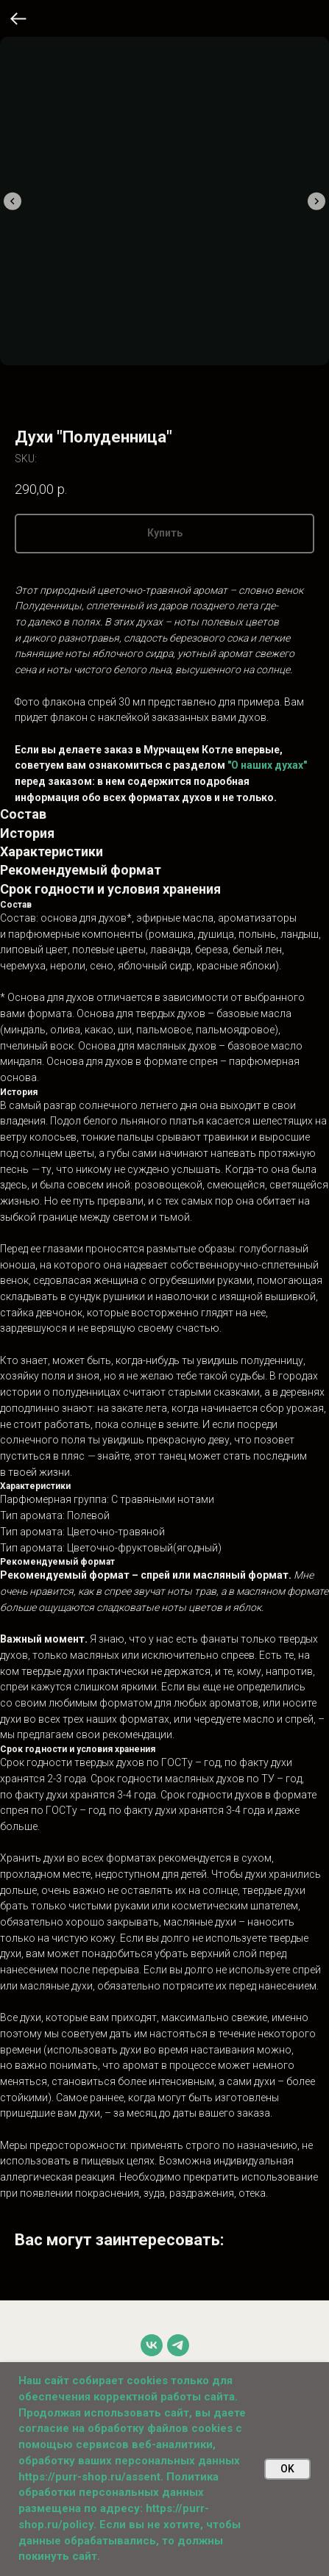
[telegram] (178, 2345)
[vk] (152, 2345)
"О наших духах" (267, 765)
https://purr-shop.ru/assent (89, 2476)
